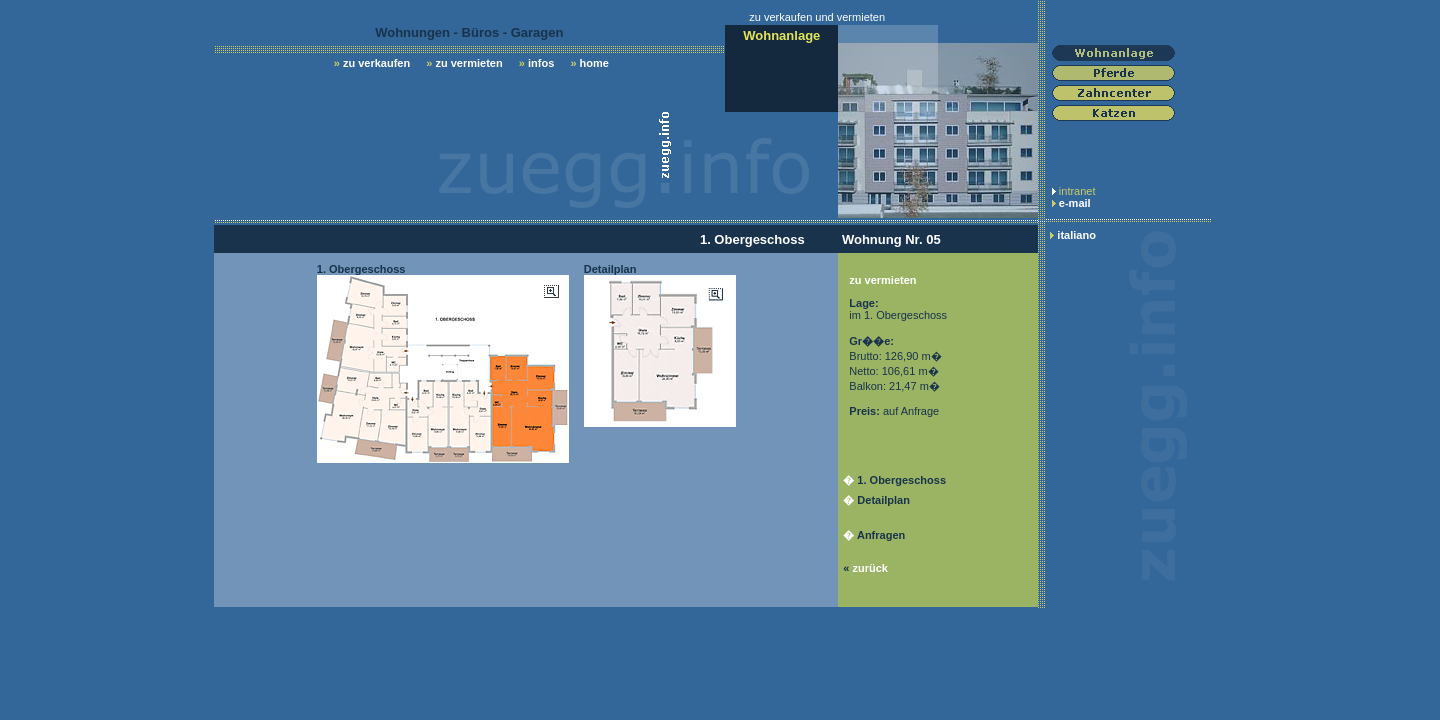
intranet (1077, 191)
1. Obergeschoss (901, 480)
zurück (869, 568)
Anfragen (881, 535)
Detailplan (883, 500)
